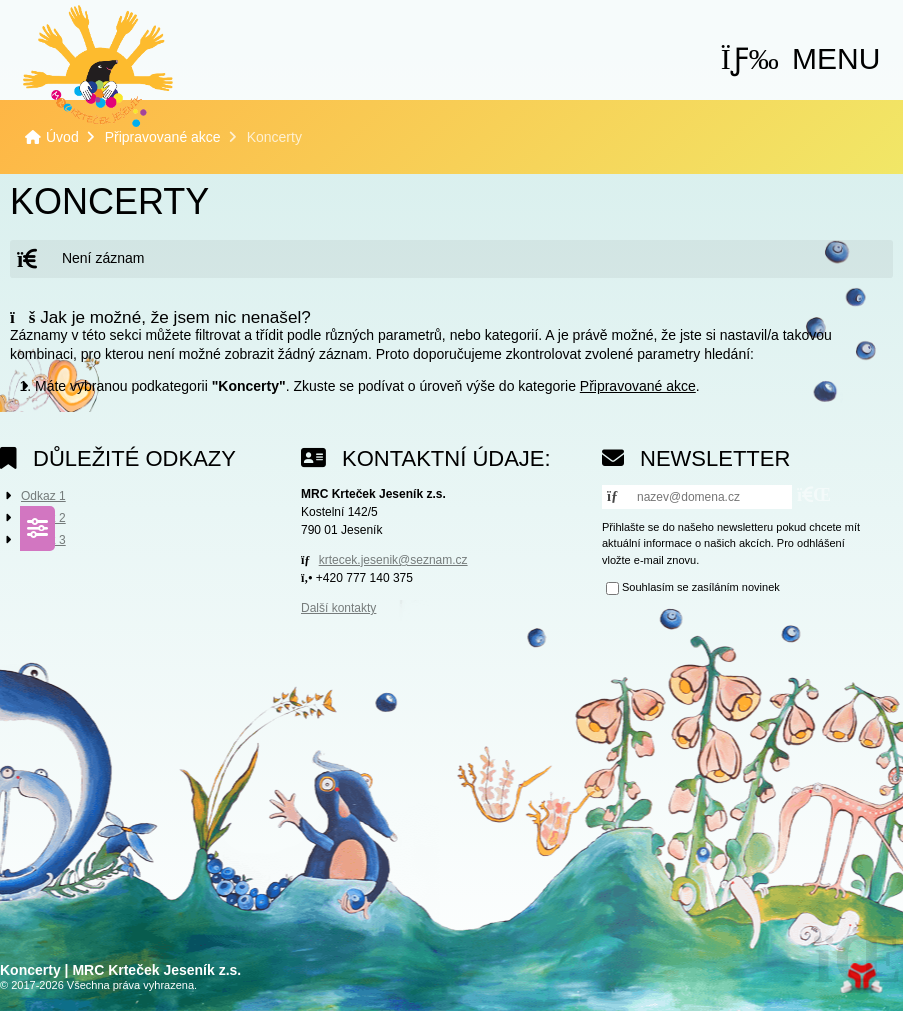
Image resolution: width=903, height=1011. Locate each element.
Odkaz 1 (43, 496)
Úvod (98, 66)
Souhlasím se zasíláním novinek (701, 588)
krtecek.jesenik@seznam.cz (393, 560)
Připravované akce (163, 137)
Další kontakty (338, 608)
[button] (801, 58)
